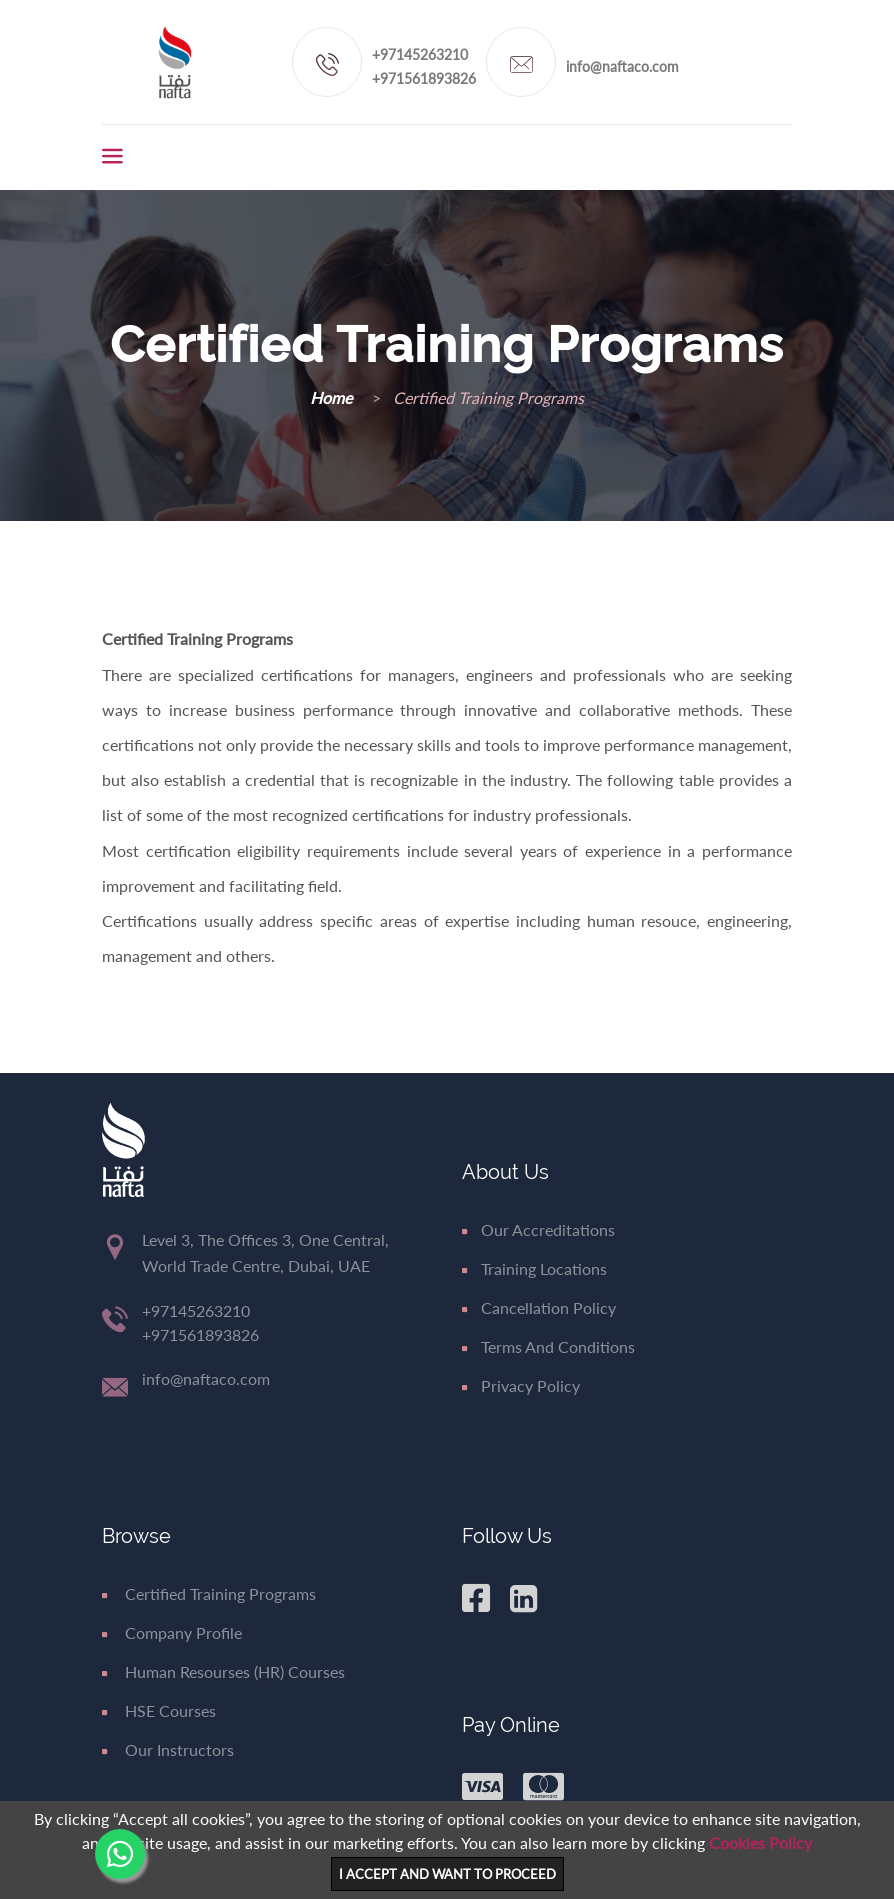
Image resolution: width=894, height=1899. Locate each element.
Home (333, 397)
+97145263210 (420, 54)
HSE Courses (159, 1710)
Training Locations (534, 1268)
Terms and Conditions (548, 1346)
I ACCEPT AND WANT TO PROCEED (447, 1874)
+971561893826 (424, 78)
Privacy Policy (521, 1385)
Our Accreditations (538, 1229)
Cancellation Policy (539, 1307)
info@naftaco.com (622, 66)
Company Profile (172, 1632)
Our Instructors (168, 1749)
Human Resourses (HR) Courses (223, 1671)
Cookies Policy (760, 1842)
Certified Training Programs (209, 1593)
